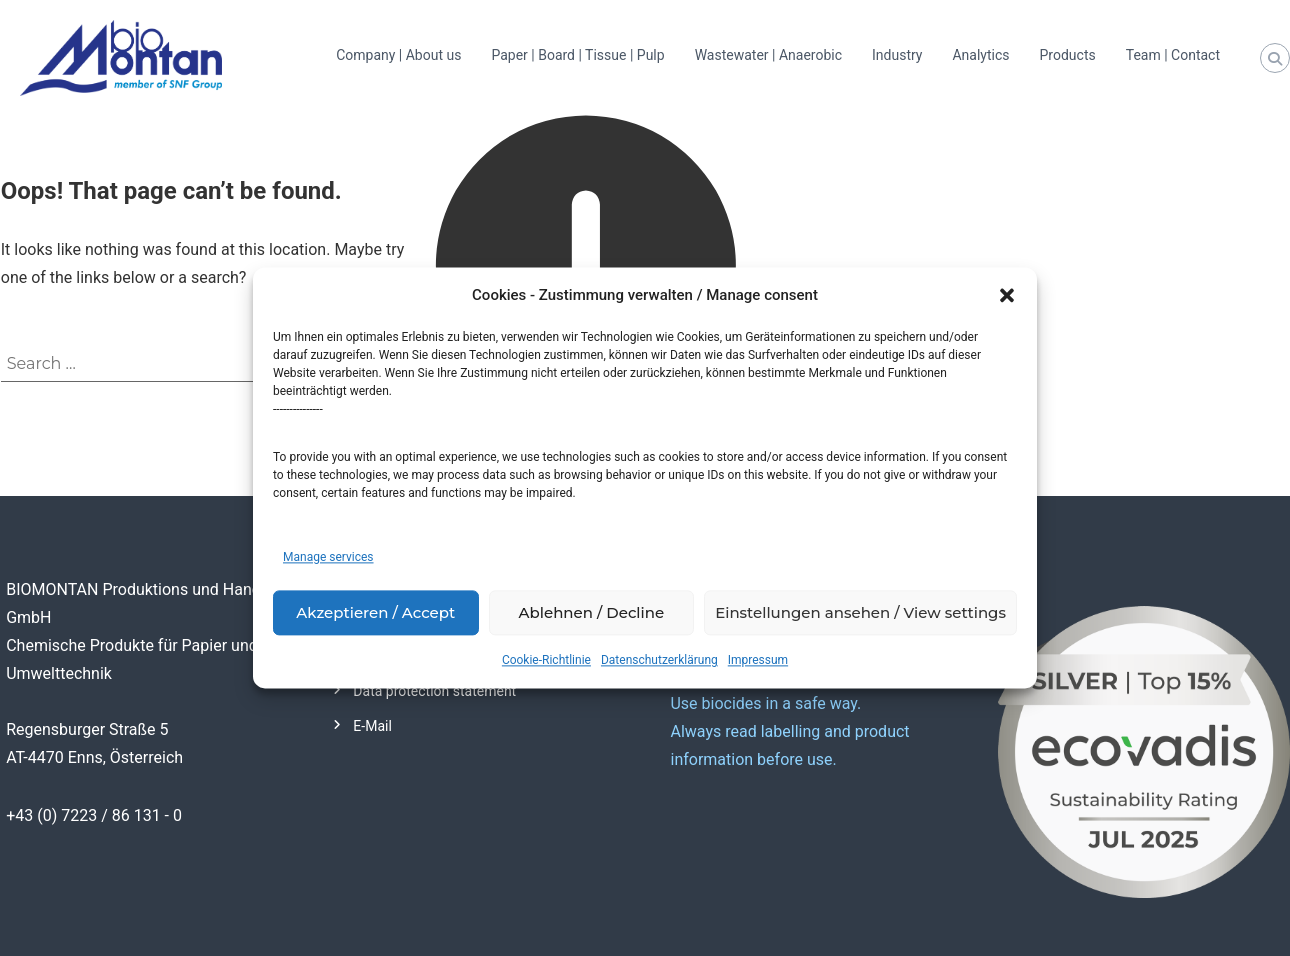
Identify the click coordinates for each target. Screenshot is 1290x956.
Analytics (980, 55)
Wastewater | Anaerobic (768, 55)
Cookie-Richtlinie (546, 661)
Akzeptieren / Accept (375, 612)
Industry (897, 55)
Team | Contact (1173, 55)
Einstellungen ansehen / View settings (860, 612)
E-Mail (372, 726)
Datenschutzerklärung (659, 661)
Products (1068, 55)
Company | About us (398, 55)
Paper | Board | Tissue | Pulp (577, 55)
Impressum (758, 661)
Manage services (328, 558)
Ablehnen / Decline (592, 612)
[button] (1007, 296)
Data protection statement (434, 691)
